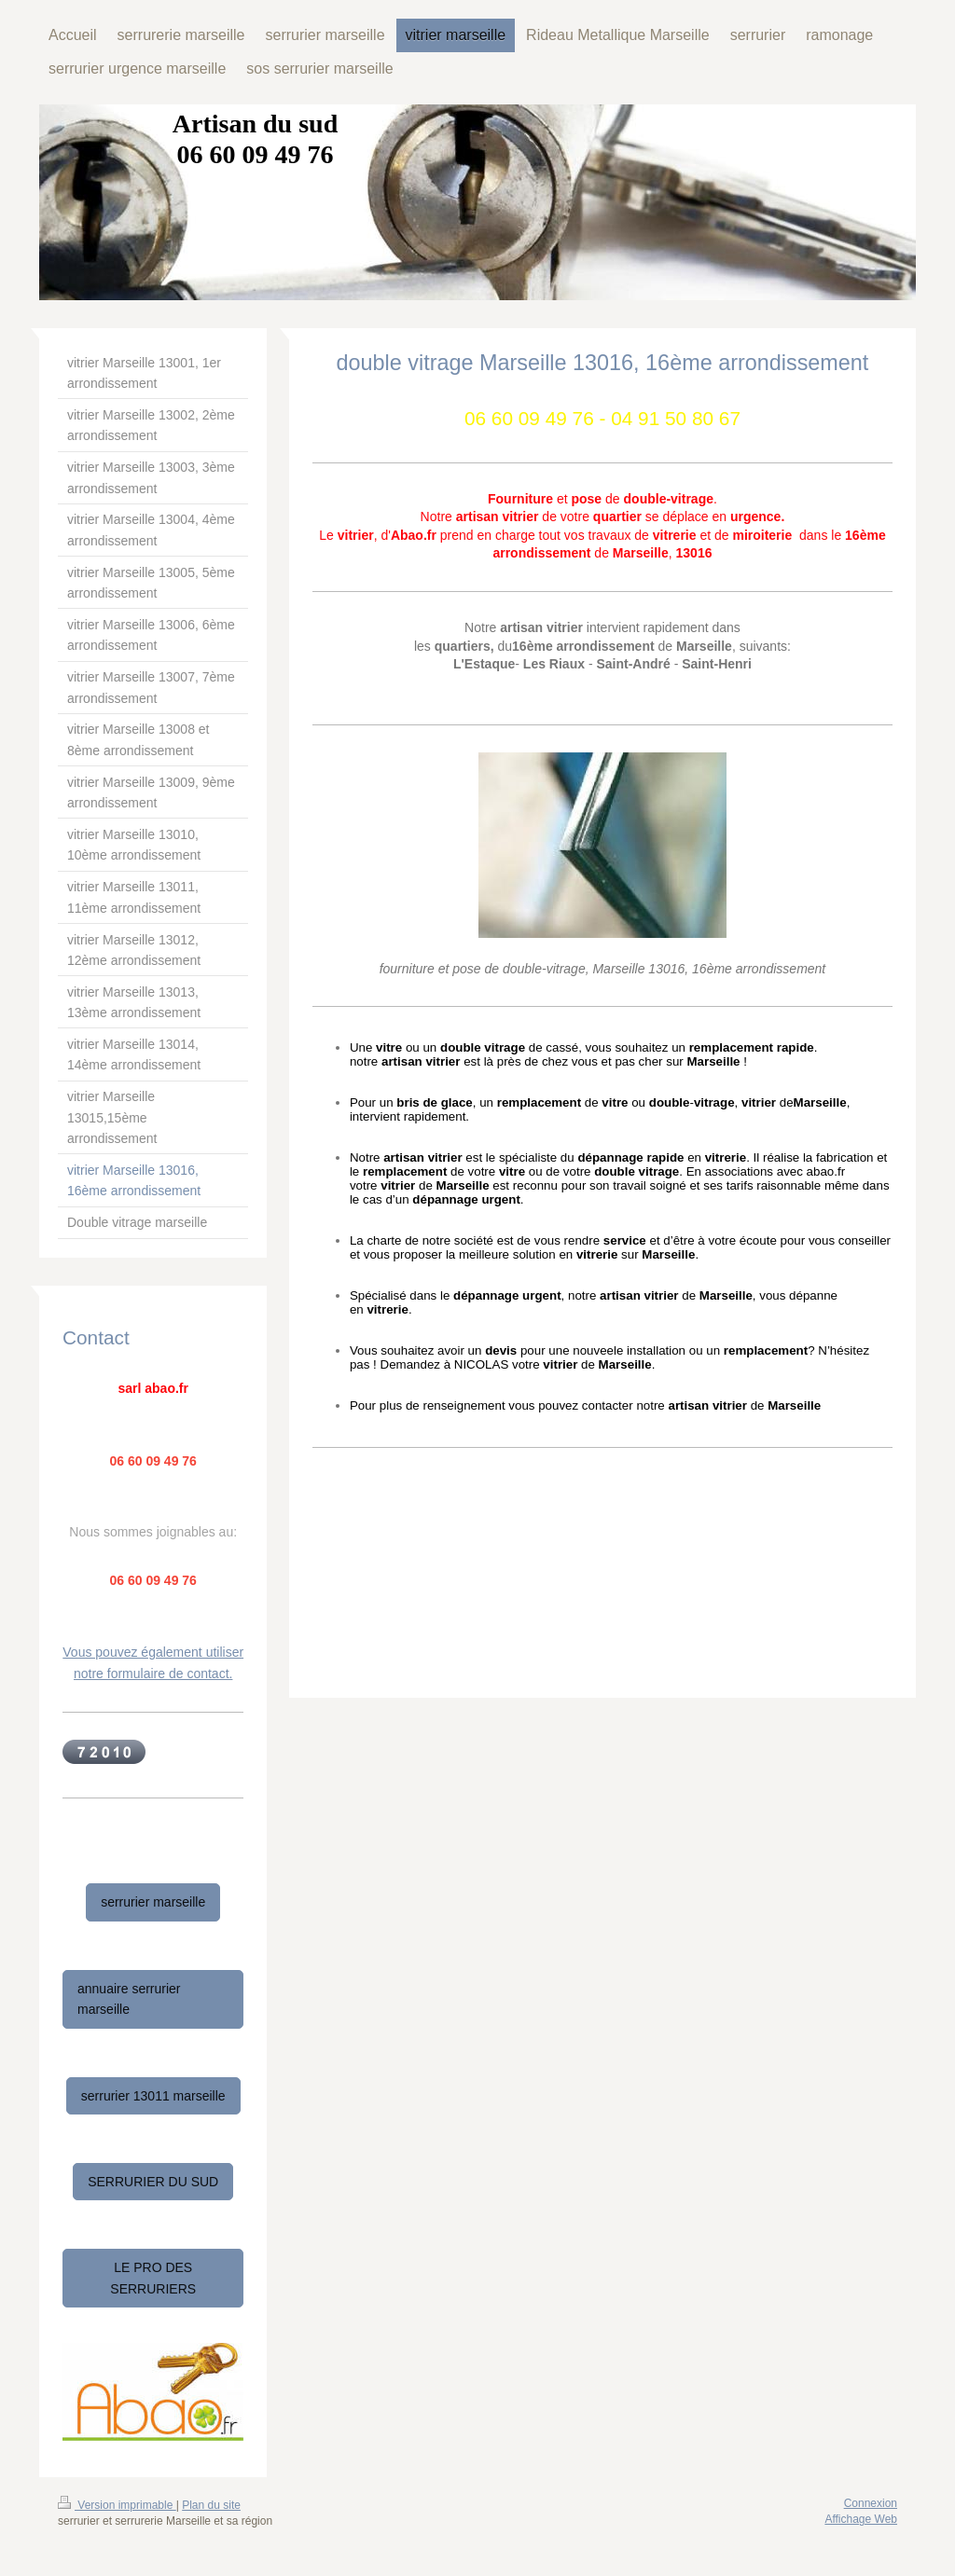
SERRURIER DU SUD (153, 2181)
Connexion (870, 2503)
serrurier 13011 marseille (153, 2095)
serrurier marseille (153, 1901)
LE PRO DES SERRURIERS (153, 2277)
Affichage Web (860, 2519)
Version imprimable (117, 2505)
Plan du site (211, 2505)
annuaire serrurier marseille (129, 1999)
